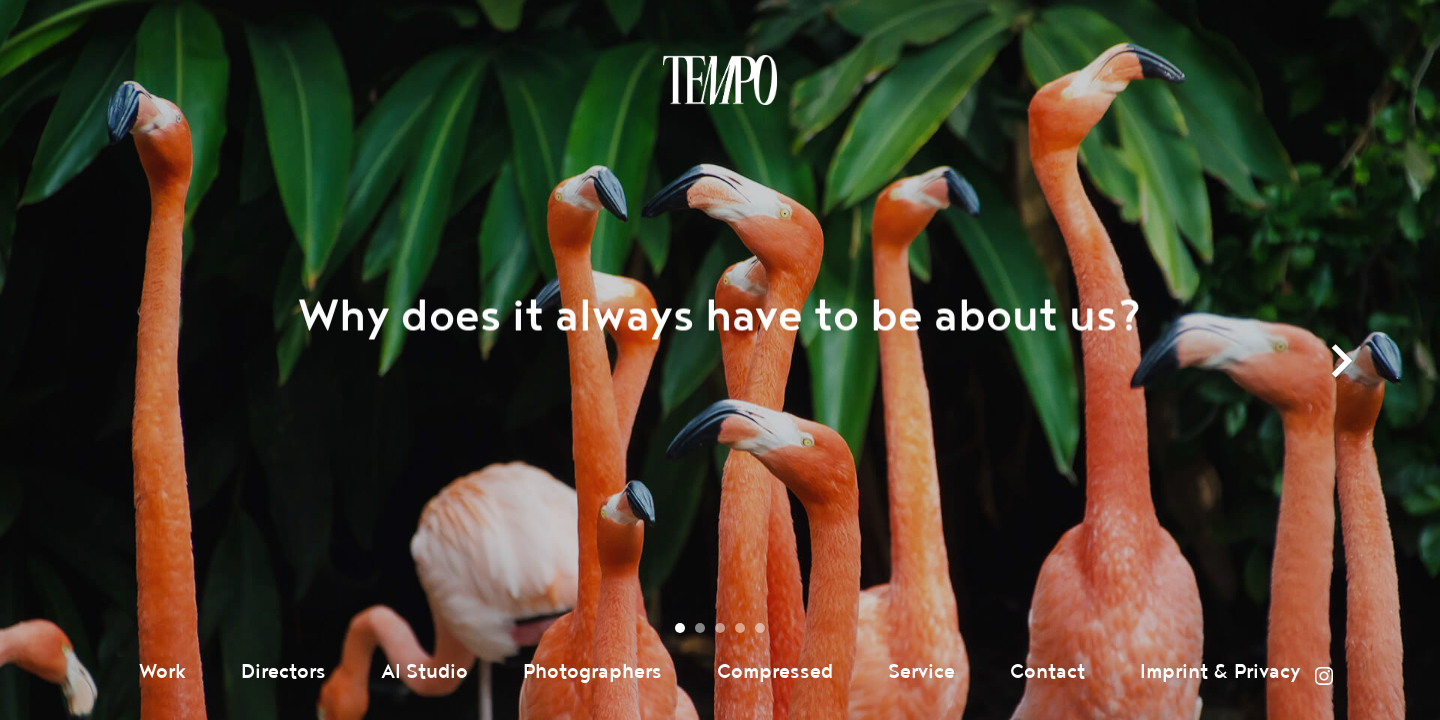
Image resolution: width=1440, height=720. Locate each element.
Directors (283, 672)
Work (162, 672)
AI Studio (424, 672)
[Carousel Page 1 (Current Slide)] (680, 628)
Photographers (592, 672)
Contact (1047, 672)
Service (921, 672)
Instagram (1324, 676)
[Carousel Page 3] (720, 628)
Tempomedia (720, 80)
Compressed (775, 672)
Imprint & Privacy (1220, 672)
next (1342, 381)
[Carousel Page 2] (700, 628)
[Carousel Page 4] (740, 628)
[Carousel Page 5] (760, 628)
